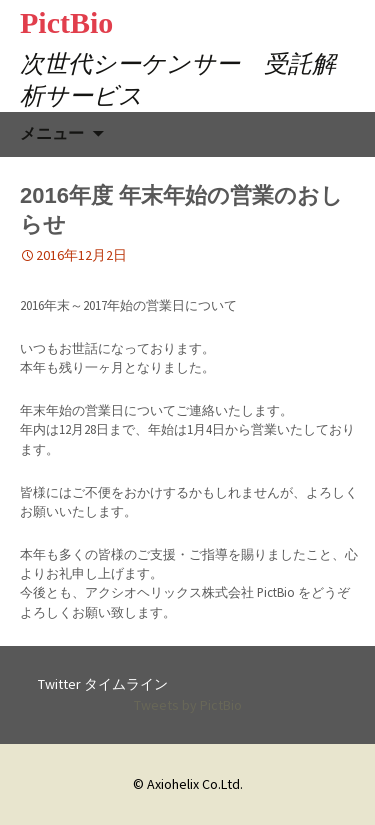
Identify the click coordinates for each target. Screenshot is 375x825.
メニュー (52, 133)
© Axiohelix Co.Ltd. (188, 784)
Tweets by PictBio (188, 705)
